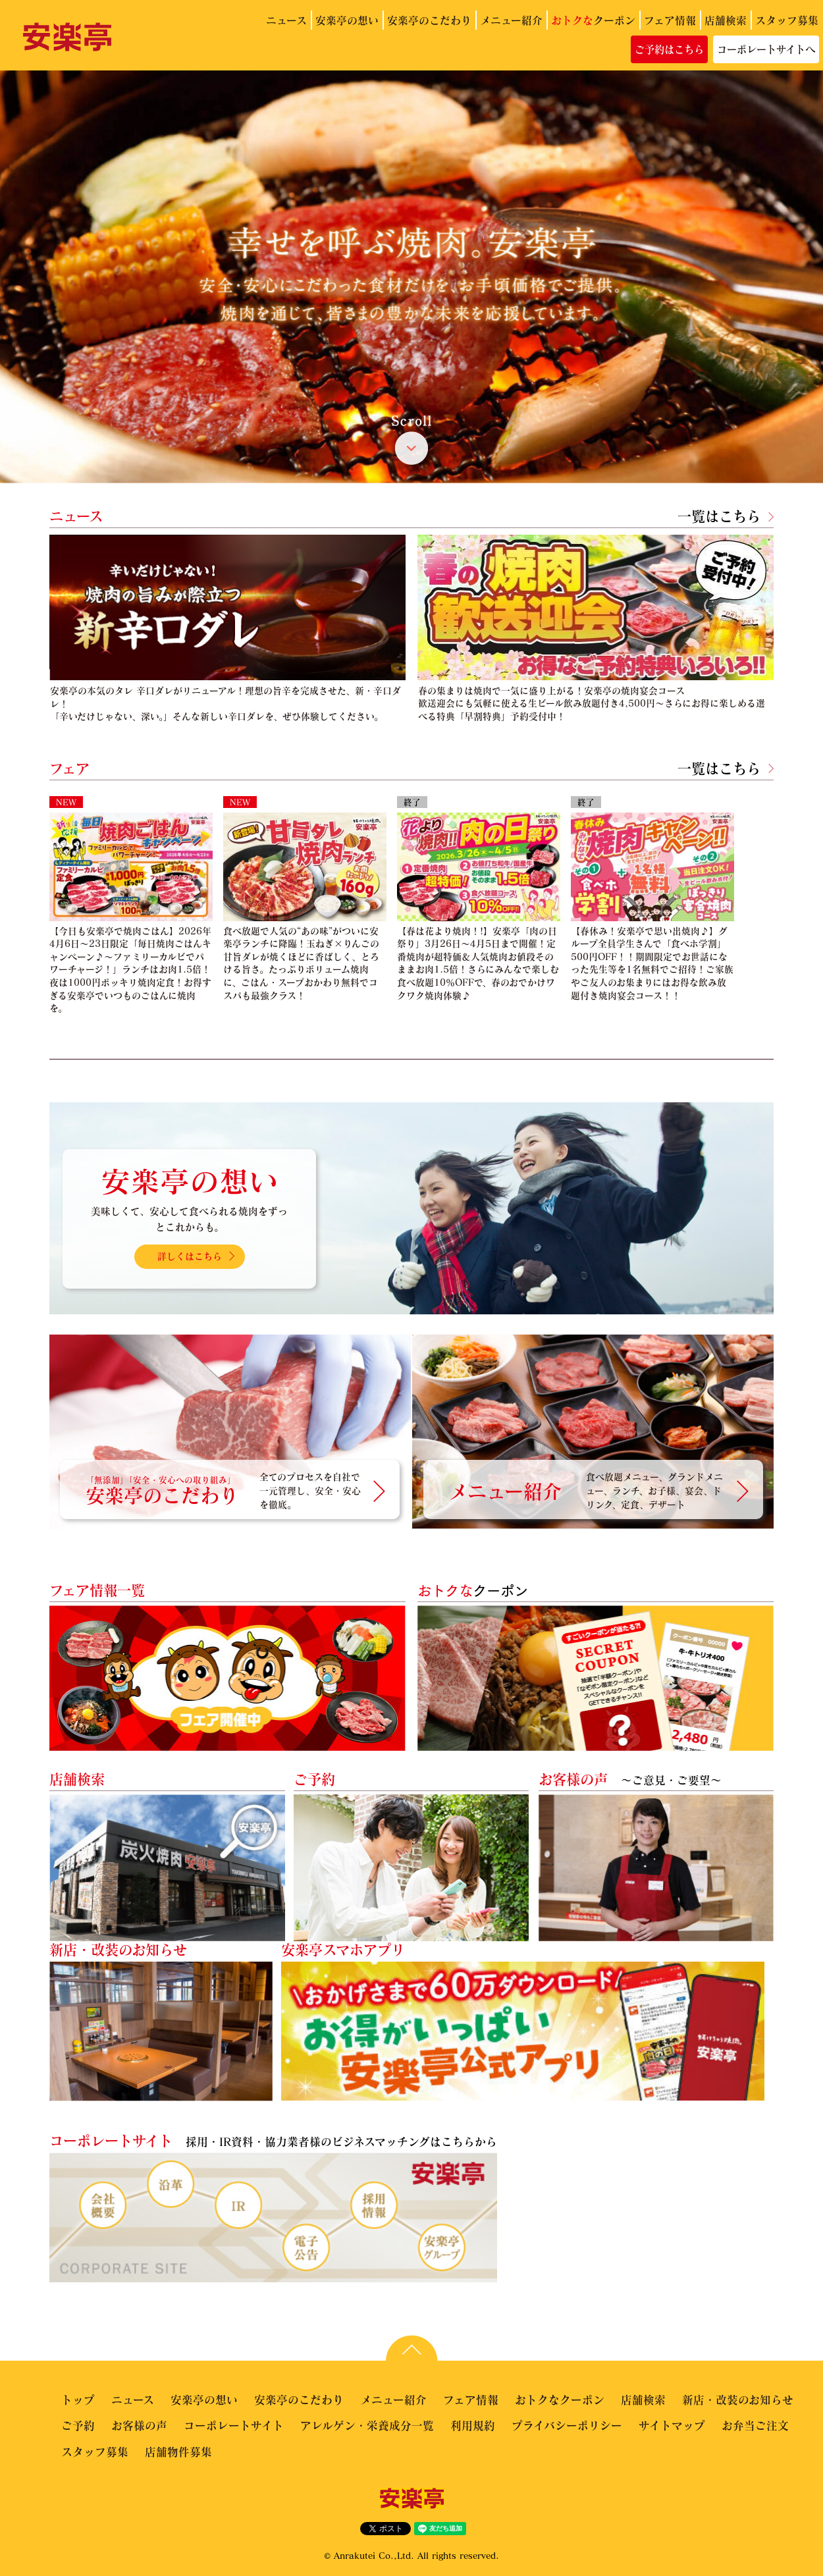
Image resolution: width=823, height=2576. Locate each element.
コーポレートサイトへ (766, 49)
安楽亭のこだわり (429, 20)
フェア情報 (670, 20)
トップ (78, 2400)
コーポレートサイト (234, 2425)
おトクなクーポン (559, 2400)
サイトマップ (672, 2425)
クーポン (593, 20)
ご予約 (78, 2425)
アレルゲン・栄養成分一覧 (367, 2425)
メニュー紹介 (511, 20)
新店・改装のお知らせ (737, 2400)
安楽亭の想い (347, 20)
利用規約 (472, 2425)
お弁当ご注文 (755, 2425)
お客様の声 (139, 2425)
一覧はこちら (718, 516)
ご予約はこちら (669, 49)
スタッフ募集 (786, 20)
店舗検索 (725, 20)
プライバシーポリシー (567, 2425)
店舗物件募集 (178, 2452)
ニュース (286, 20)
